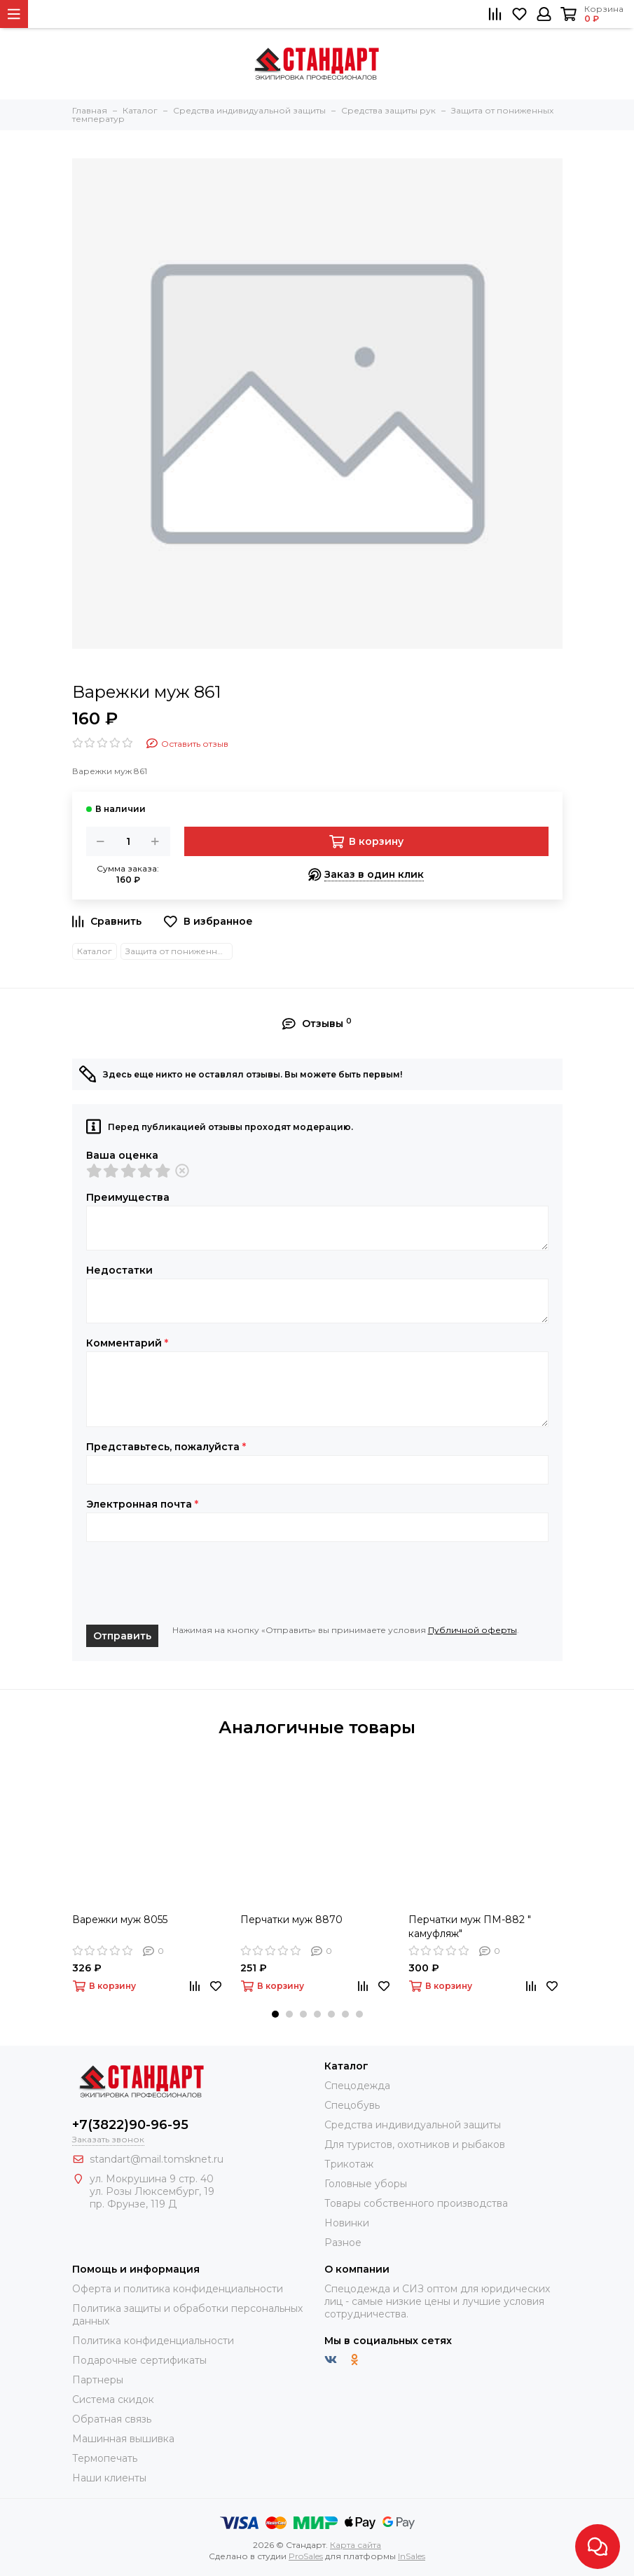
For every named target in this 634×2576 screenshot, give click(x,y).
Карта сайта (355, 2545)
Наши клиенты (109, 2478)
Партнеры (97, 2380)
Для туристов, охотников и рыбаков (414, 2144)
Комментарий (127, 1343)
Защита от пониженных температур (179, 951)
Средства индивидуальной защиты (412, 2125)
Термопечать (104, 2458)
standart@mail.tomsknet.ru (156, 2159)
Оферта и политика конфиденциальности (177, 2288)
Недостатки (119, 1270)
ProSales (306, 2556)
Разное (342, 2242)
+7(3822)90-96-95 (130, 2125)
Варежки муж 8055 (119, 1919)
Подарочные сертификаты (139, 2360)
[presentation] (192, 1583)
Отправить (122, 1636)
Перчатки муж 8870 (291, 1919)
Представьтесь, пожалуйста (166, 1446)
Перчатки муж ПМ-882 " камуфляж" (469, 1926)
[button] (275, 2014)
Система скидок (113, 2399)
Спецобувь (352, 2105)
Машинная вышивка (123, 2438)
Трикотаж (348, 2164)
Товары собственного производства (416, 2203)
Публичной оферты (472, 1630)
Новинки (346, 2223)
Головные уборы (365, 2183)
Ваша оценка (122, 1155)
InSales (411, 2556)
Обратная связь (111, 2419)
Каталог (94, 951)
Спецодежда (357, 2085)
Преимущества (128, 1197)
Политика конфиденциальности (153, 2340)
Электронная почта (142, 1504)
